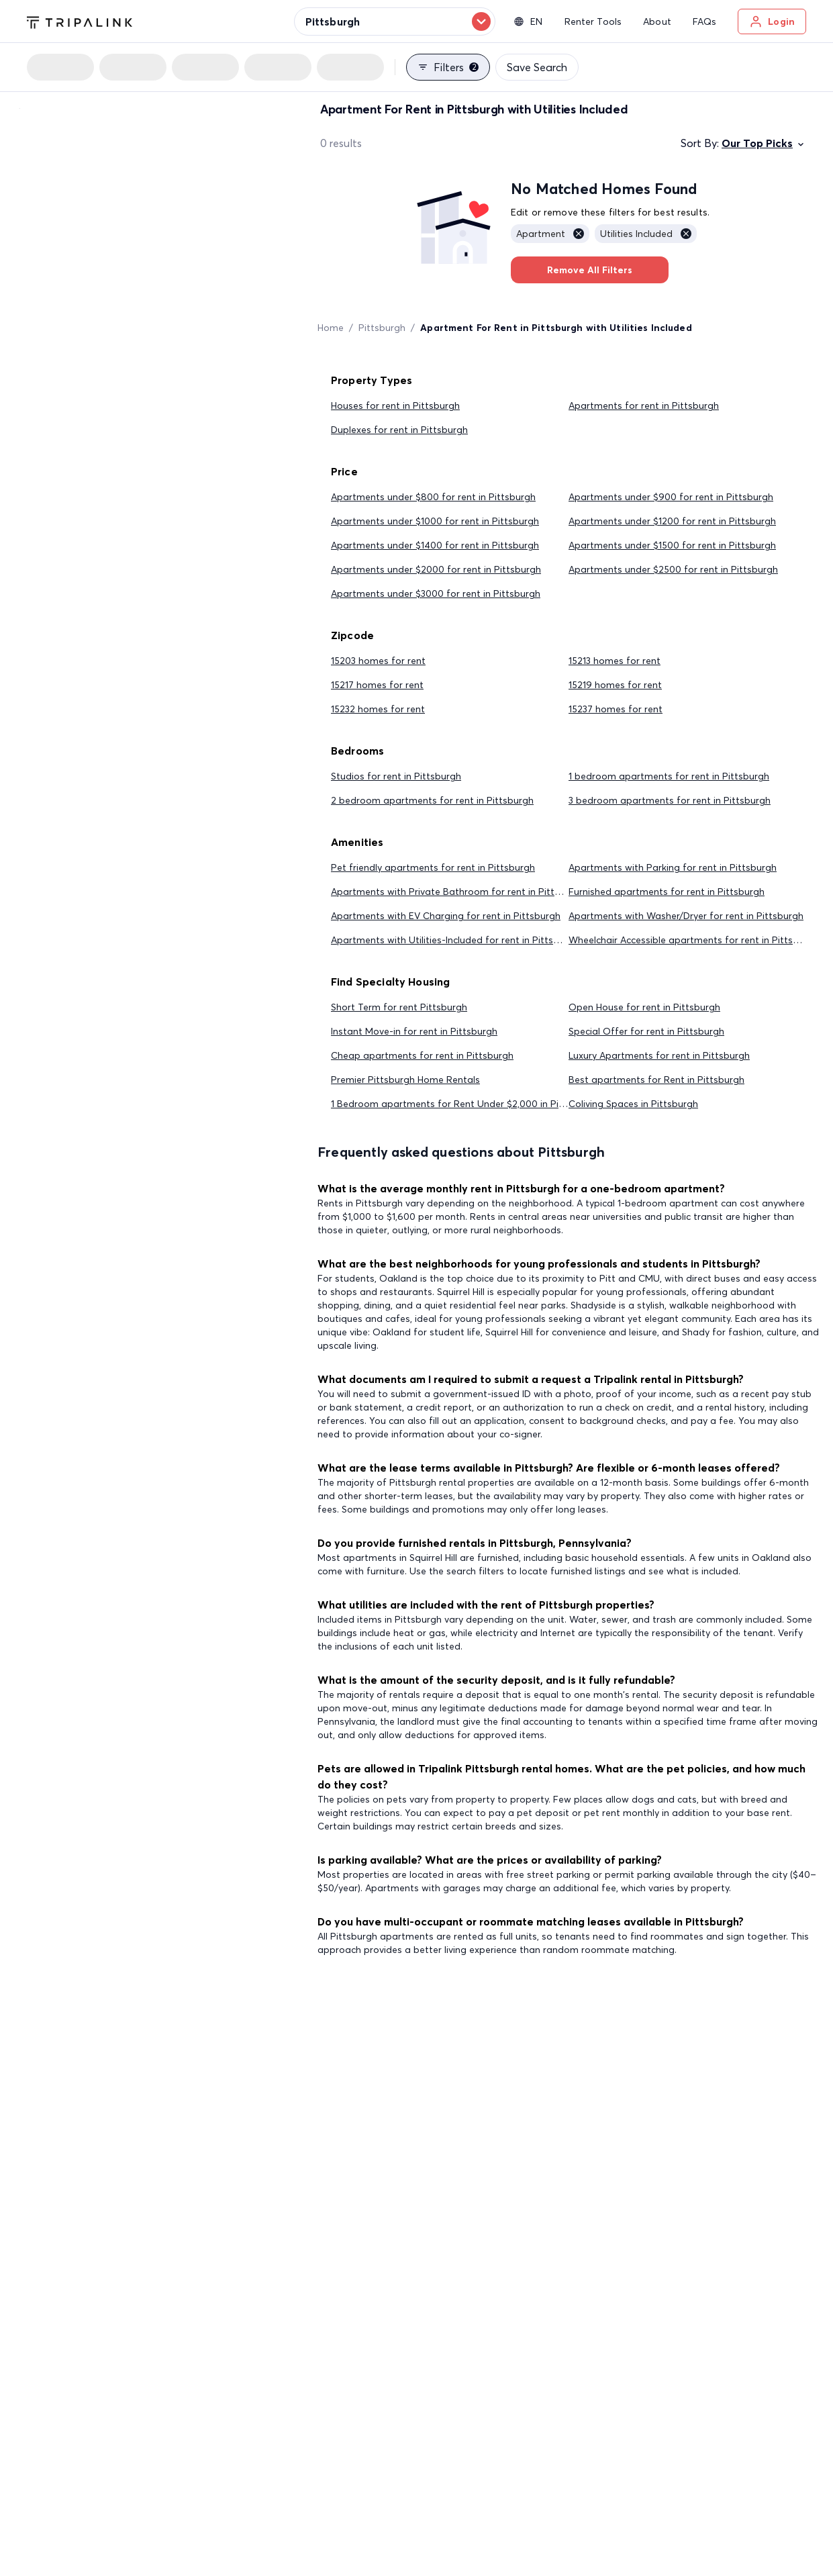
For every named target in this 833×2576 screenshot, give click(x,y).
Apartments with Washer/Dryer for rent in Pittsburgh (686, 916)
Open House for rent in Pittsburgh (644, 1007)
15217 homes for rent (377, 685)
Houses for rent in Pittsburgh (395, 405)
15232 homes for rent (378, 709)
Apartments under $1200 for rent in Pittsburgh (672, 521)
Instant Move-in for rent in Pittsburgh (414, 1031)
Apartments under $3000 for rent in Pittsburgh (435, 593)
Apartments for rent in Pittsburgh (644, 405)
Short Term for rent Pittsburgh (399, 1007)
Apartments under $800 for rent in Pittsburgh (433, 497)
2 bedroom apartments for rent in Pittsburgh (432, 800)
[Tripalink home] (79, 21)
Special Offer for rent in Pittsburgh (646, 1031)
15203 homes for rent (378, 661)
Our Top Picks (764, 143)
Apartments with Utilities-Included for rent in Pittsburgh (455, 940)
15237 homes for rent (616, 709)
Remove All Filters (590, 269)
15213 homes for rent (614, 661)
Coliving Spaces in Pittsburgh (633, 1104)
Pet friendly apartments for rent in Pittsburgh (433, 867)
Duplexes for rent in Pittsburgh (399, 430)
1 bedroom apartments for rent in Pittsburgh (669, 776)
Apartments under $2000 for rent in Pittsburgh (436, 569)
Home (330, 328)
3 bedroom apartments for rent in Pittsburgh (670, 800)
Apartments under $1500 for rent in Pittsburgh (672, 545)
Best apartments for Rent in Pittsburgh (656, 1080)
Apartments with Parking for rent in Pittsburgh (673, 867)
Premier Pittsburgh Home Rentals (405, 1080)
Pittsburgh (381, 328)
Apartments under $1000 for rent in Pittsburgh (435, 521)
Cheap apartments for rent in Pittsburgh (422, 1055)
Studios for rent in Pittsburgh (396, 776)
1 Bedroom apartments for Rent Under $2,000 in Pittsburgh (464, 1104)
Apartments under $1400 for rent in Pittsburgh (435, 545)
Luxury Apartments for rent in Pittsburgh (659, 1055)
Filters (448, 67)
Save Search (537, 67)
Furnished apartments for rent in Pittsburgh (667, 892)
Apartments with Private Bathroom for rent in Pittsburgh (458, 892)
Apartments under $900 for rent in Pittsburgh (671, 497)
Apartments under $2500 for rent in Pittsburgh (673, 569)
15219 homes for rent (615, 685)
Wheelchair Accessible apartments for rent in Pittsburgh (694, 940)
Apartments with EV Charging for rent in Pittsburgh (445, 916)
